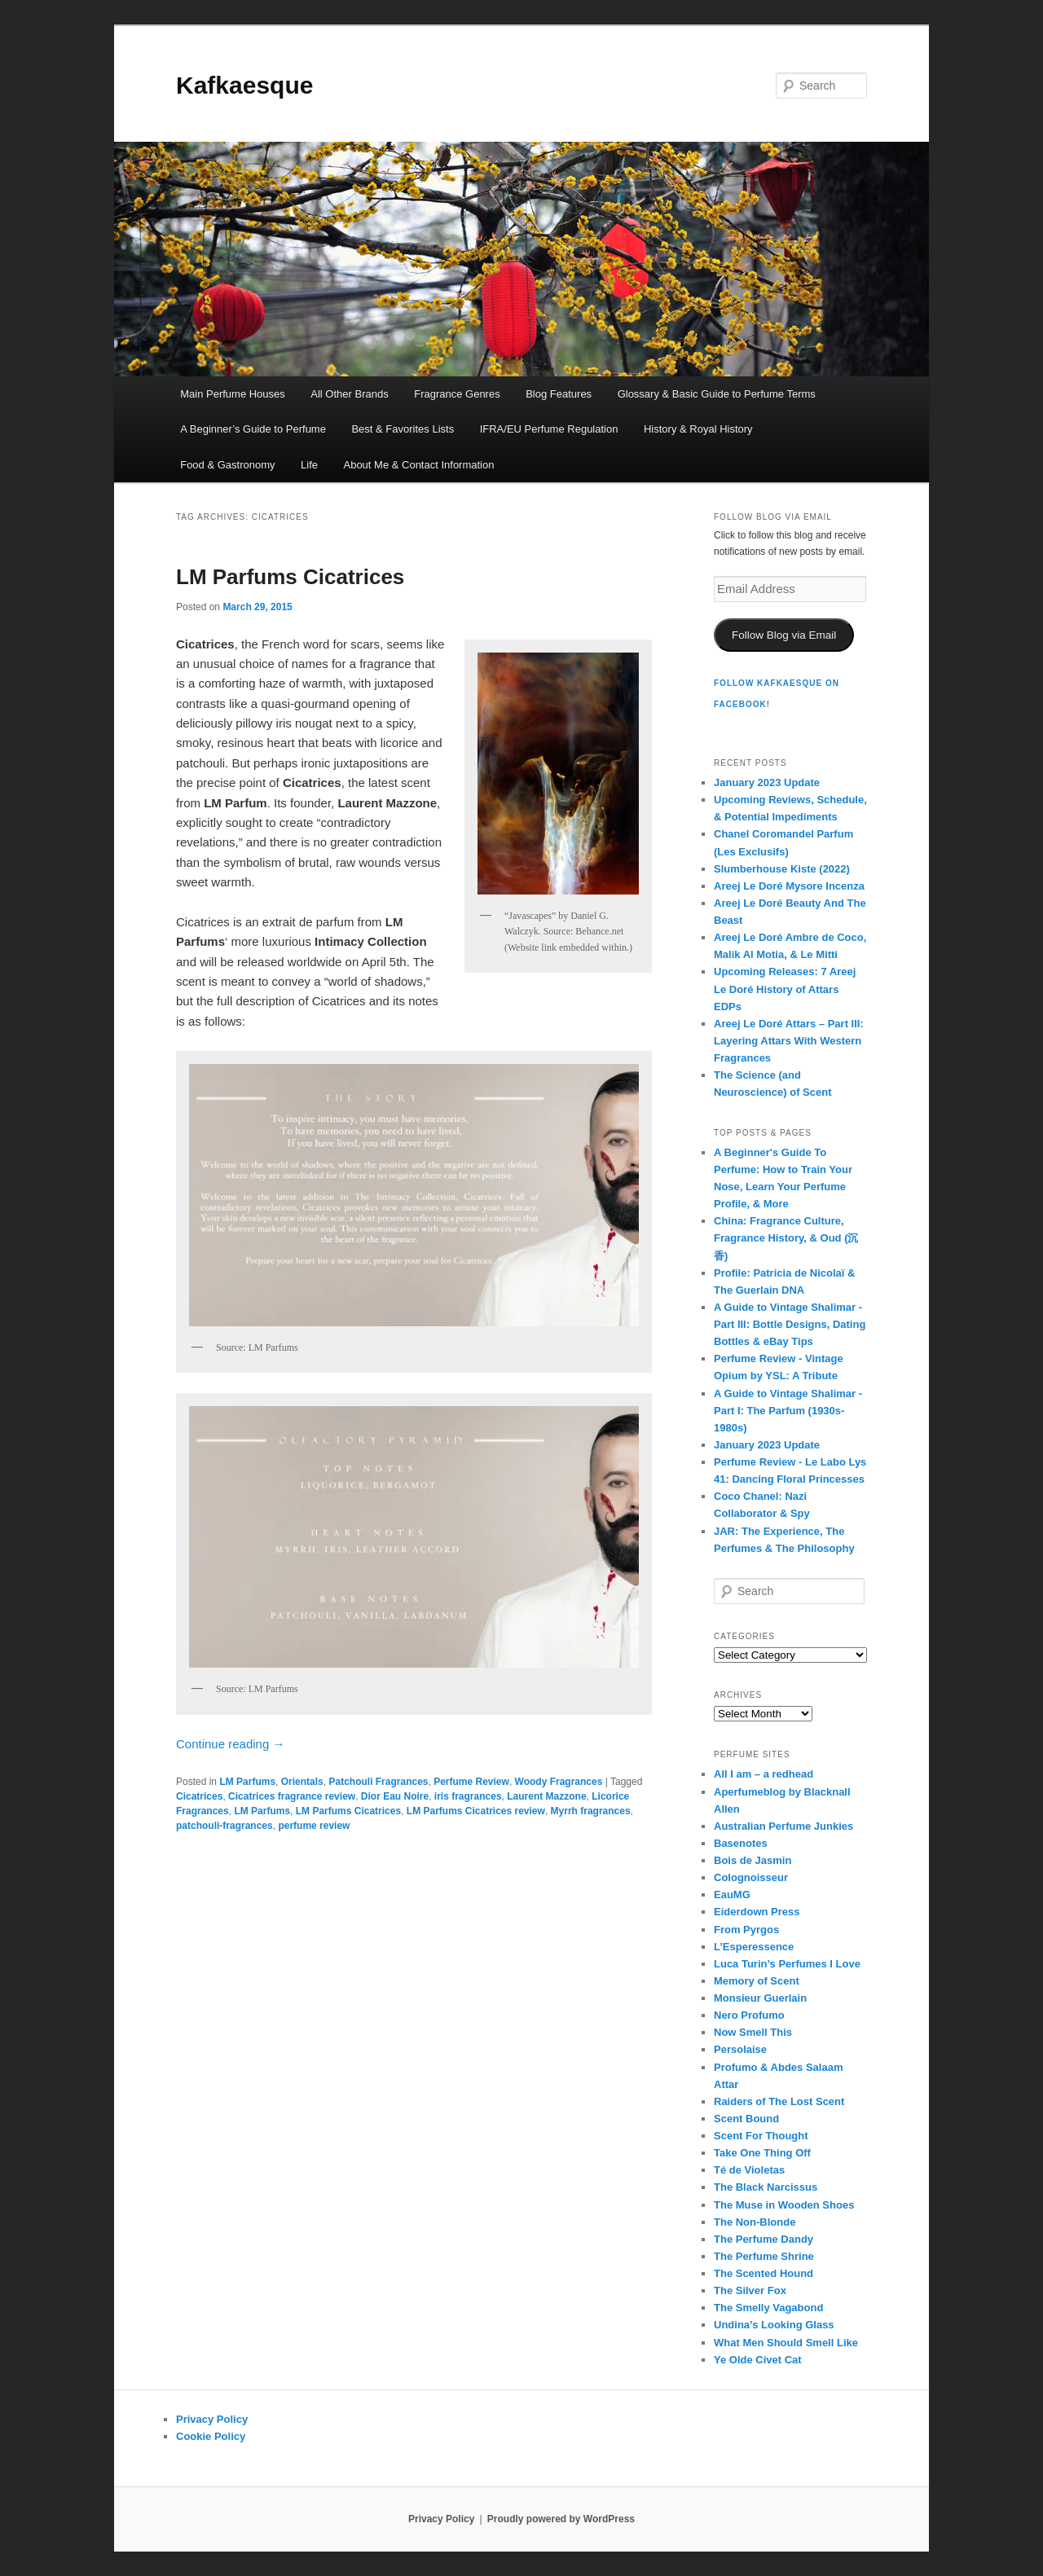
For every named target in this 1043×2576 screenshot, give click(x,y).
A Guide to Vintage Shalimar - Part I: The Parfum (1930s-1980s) (788, 1410)
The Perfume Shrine (764, 2256)
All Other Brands (349, 394)
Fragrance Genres (457, 394)
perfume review (314, 1825)
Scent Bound (746, 2118)
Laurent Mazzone (546, 1796)
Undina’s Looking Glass (774, 2325)
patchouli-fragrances (224, 1825)
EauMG (732, 1894)
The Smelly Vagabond (768, 2307)
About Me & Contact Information (418, 465)
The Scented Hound (763, 2273)
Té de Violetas (749, 2170)
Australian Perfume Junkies (783, 1826)
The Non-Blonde (754, 2222)
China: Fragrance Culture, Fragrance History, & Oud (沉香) (786, 1238)
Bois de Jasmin (752, 1860)
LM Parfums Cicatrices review (476, 1811)
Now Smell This (753, 2032)
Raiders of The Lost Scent (779, 2101)
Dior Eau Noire (395, 1796)
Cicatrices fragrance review (291, 1796)
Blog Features (559, 394)
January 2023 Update (767, 782)
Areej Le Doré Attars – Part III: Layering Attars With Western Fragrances (789, 1041)
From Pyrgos (746, 1929)
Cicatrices (199, 1796)
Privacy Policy (212, 2419)
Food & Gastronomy (227, 465)
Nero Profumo (749, 2015)
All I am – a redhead (763, 1774)
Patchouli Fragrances (378, 1781)
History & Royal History (698, 429)
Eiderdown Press (756, 1912)
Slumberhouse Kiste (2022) (782, 869)
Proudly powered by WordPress (561, 2519)
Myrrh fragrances (591, 1811)
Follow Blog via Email (784, 635)
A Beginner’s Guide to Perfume (253, 429)
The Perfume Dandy (763, 2239)
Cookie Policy (210, 2436)
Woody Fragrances (559, 1781)
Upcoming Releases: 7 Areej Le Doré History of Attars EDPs (785, 988)
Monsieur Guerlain (760, 1998)
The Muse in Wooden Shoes (784, 2205)
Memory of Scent (756, 1981)
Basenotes (741, 1843)
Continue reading (230, 1744)
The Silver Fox (750, 2290)
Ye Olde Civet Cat (758, 2360)
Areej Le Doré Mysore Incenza (789, 886)
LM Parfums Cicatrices (290, 577)
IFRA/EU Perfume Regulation (549, 429)
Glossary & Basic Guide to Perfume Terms (717, 394)
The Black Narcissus (765, 2187)
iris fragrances (468, 1796)
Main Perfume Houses (232, 394)
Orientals (302, 1781)
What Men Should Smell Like (786, 2342)
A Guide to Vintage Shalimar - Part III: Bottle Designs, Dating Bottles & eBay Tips (789, 1324)
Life (309, 465)
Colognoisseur (751, 1877)
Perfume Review (471, 1781)
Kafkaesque (244, 85)
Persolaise (740, 2049)
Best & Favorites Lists (402, 429)
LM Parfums (247, 1781)
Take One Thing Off (762, 2153)
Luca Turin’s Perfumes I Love (787, 1964)
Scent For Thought (761, 2136)
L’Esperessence (754, 1947)
